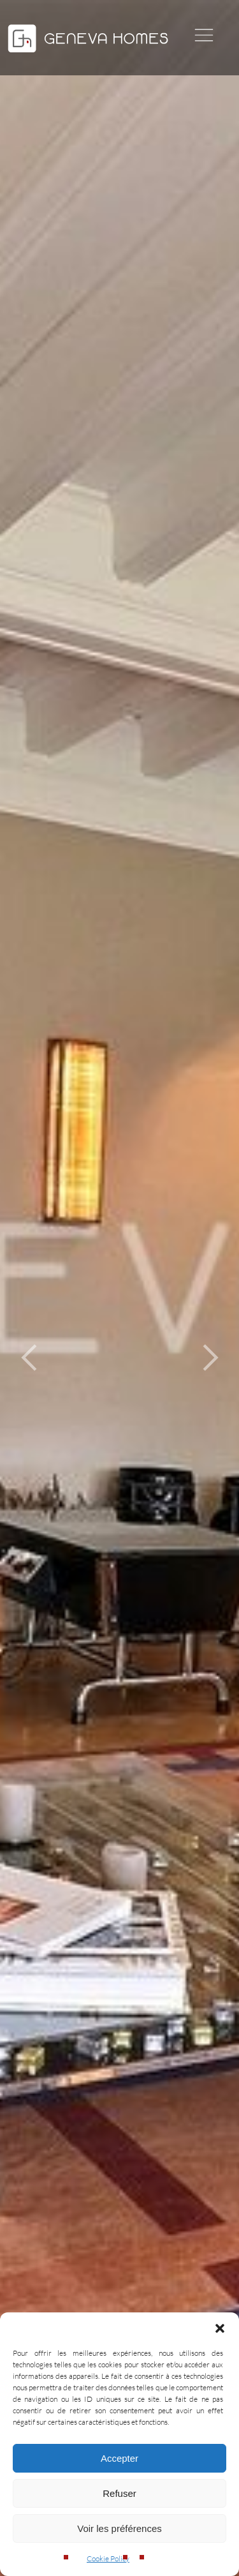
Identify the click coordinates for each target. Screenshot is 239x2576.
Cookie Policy (108, 2558)
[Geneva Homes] (88, 53)
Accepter (119, 2458)
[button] (220, 2328)
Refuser (119, 2493)
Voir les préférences (119, 2528)
